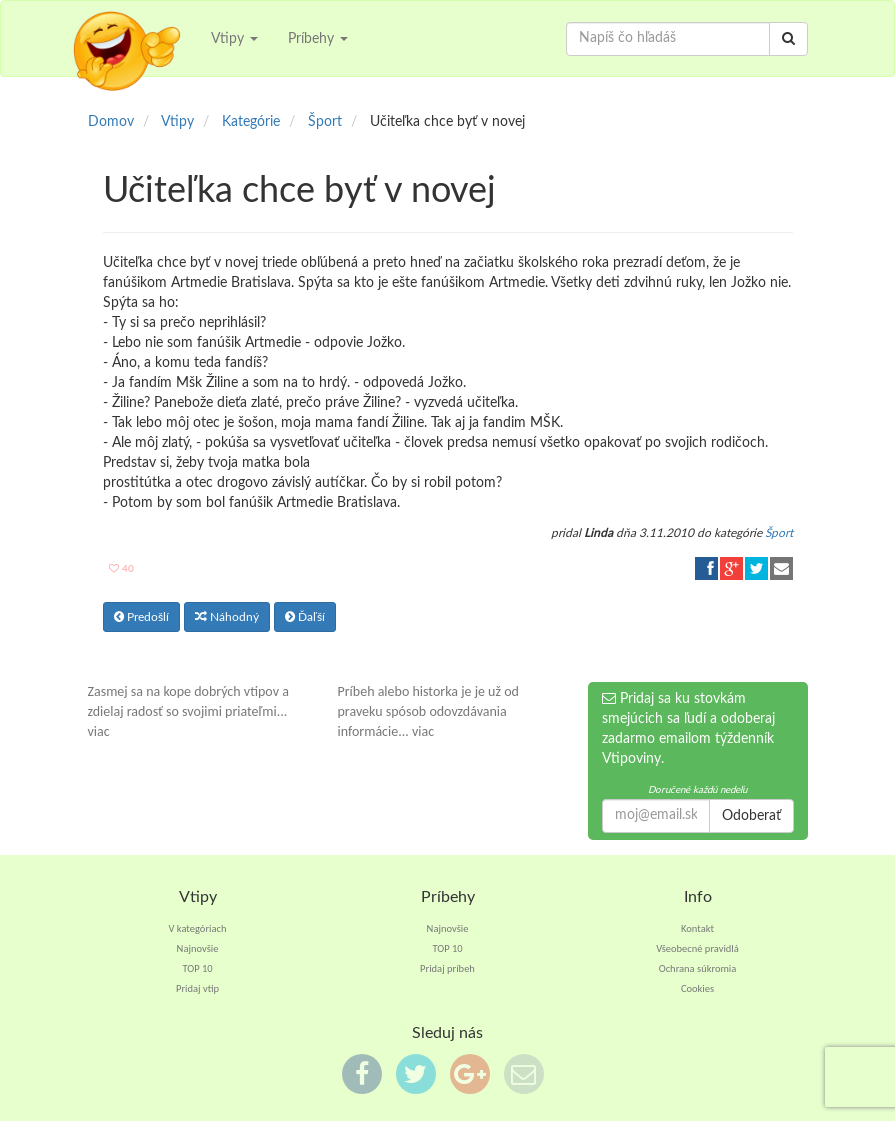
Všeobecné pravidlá (697, 948)
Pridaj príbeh (447, 968)
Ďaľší (305, 617)
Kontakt (697, 928)
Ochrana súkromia (698, 968)
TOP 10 (197, 968)
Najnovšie (198, 948)
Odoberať (751, 816)
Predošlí (141, 617)
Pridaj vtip (197, 988)
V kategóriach (198, 928)
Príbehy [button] (318, 39)
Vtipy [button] (234, 39)
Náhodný (227, 617)
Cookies (697, 988)
